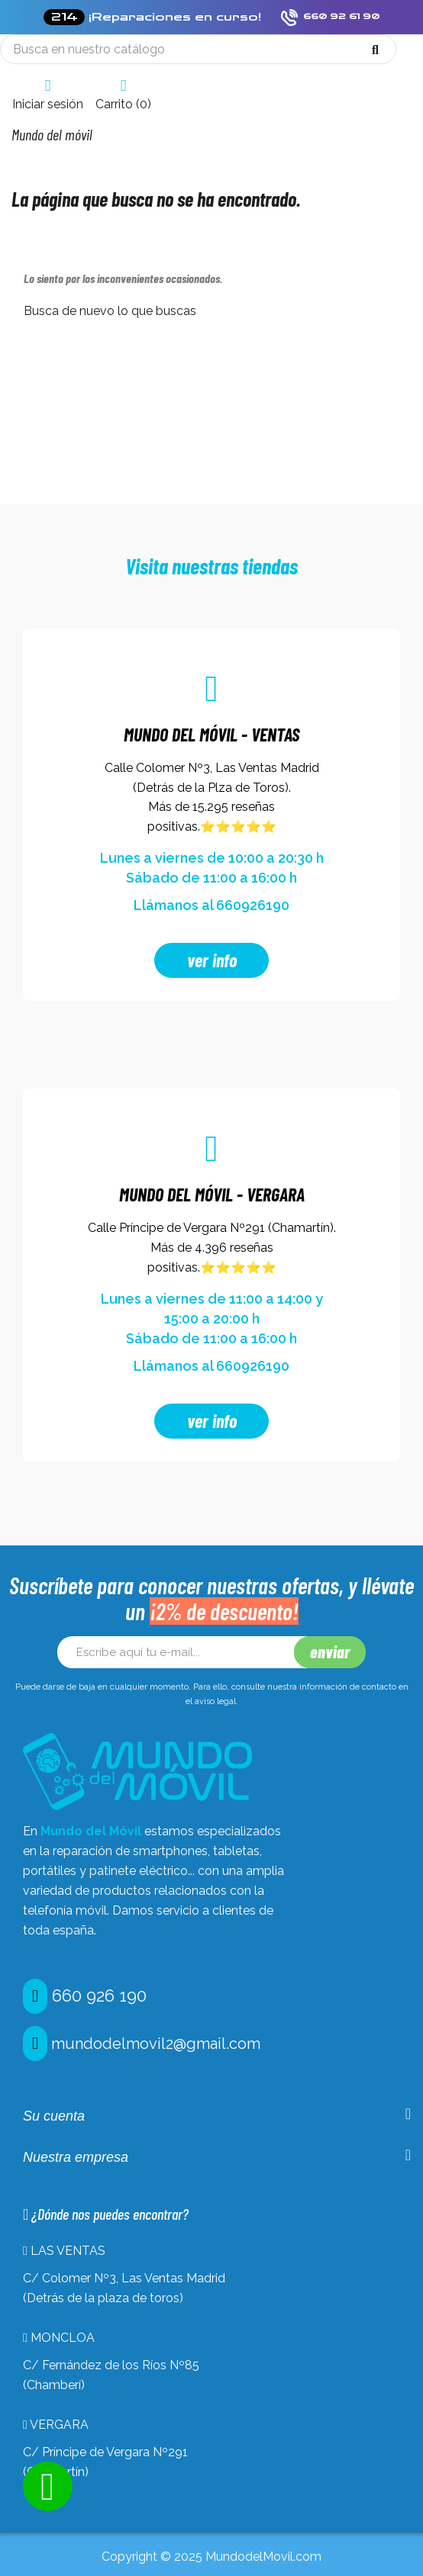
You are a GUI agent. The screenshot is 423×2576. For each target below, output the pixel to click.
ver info (212, 960)
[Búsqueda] (198, 49)
